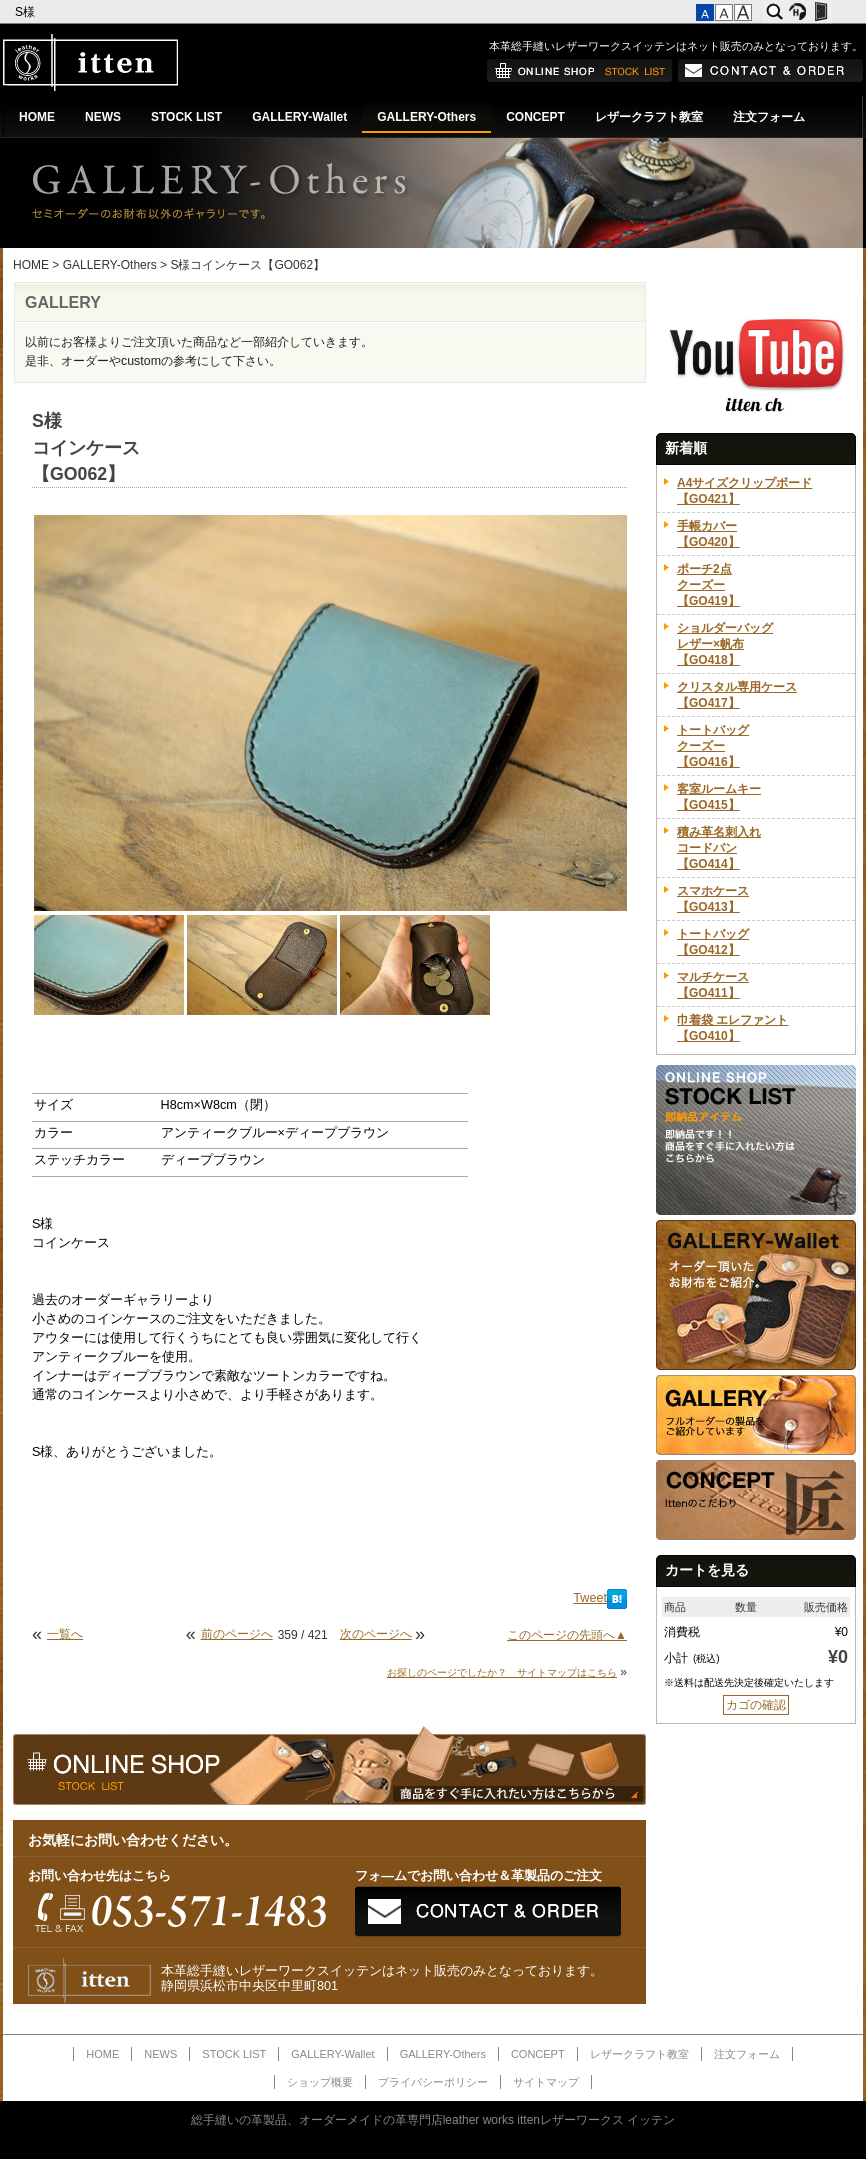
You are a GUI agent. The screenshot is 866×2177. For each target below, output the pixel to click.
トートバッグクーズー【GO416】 (713, 746)
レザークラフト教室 (649, 117)
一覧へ (65, 1634)
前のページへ (237, 1634)
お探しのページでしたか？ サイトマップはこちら (502, 1672)
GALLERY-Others (426, 117)
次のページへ (376, 1634)
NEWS (103, 117)
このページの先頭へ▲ (567, 1635)
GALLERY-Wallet (299, 117)
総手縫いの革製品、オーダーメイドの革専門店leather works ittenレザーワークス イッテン (433, 2120)
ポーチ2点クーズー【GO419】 (708, 585)
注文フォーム (769, 117)
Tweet (590, 1598)
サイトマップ (546, 2082)
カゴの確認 (756, 1705)
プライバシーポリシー (433, 2082)
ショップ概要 (320, 2082)
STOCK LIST (186, 117)
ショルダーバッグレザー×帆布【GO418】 (725, 644)
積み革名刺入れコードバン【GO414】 (719, 848)
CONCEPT (535, 117)
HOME (37, 117)
